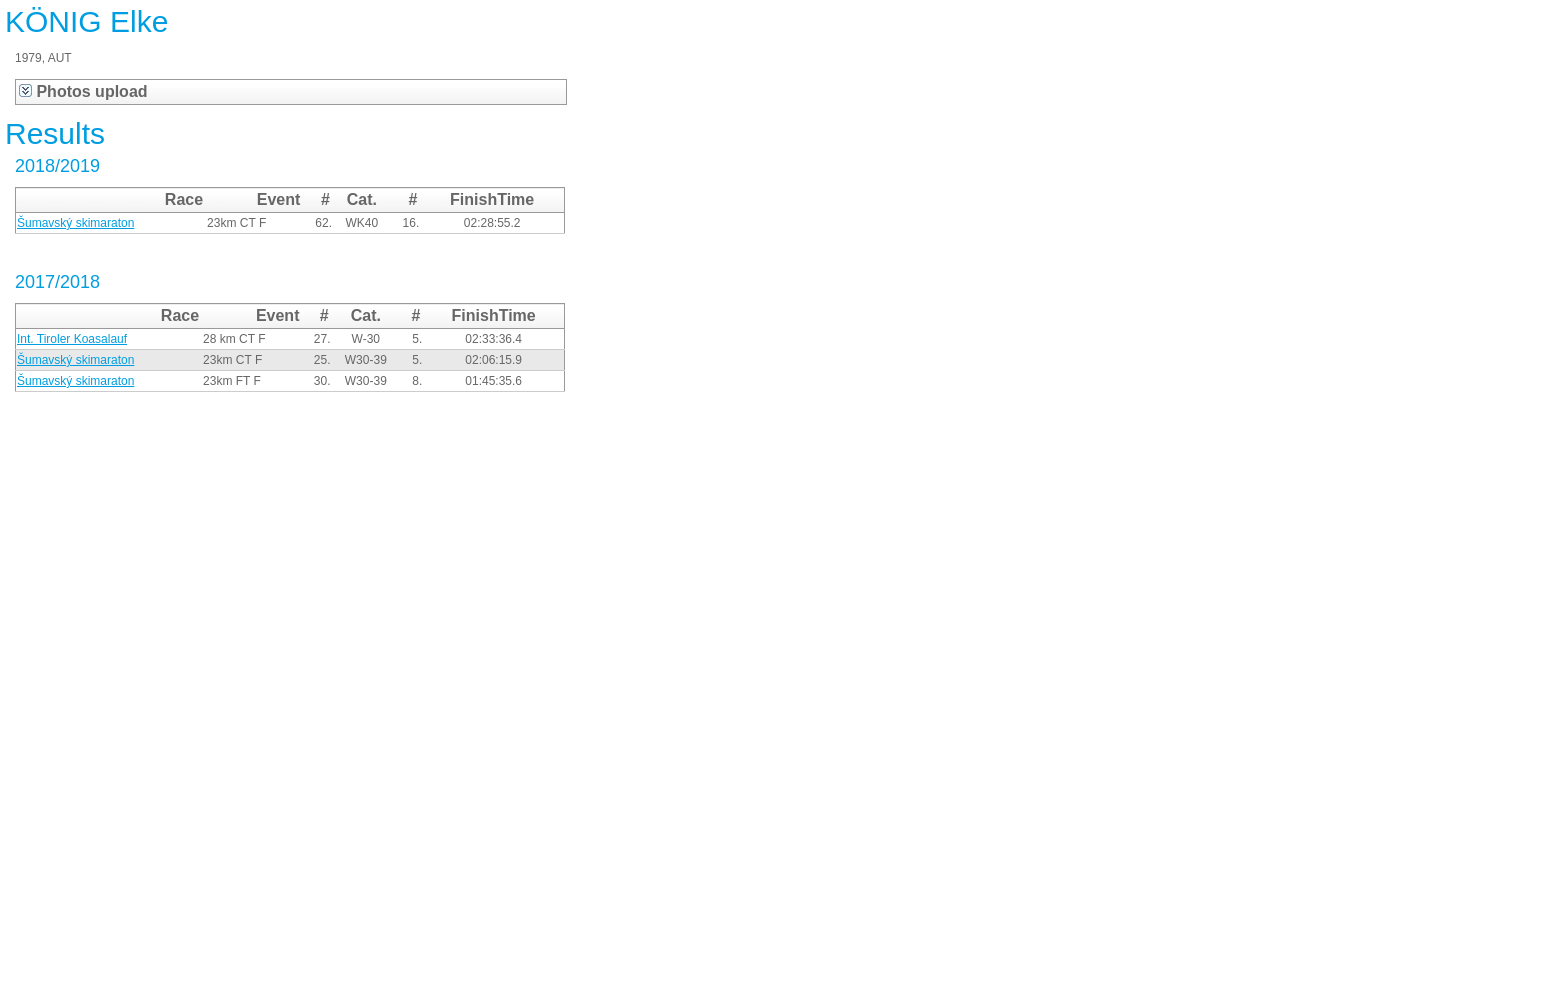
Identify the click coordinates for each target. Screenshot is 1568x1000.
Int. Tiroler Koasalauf (72, 339)
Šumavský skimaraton (75, 223)
